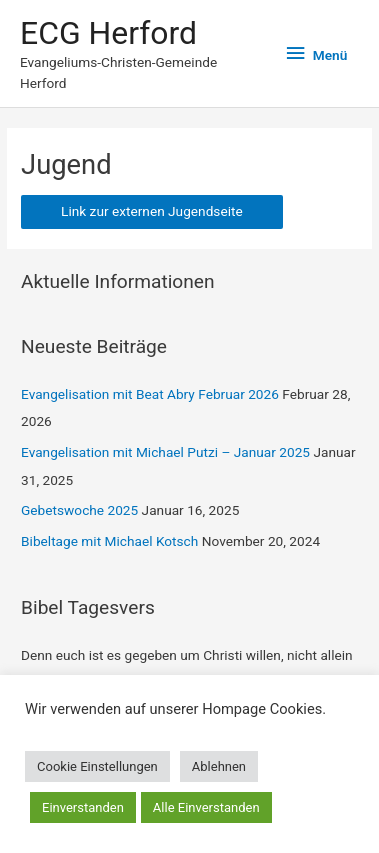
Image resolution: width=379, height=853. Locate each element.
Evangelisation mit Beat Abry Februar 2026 (150, 394)
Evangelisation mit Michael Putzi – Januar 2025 (165, 452)
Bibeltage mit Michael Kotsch (109, 541)
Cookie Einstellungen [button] (97, 766)
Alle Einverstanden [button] (206, 807)
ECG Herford (108, 33)
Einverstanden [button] (83, 807)
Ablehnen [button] (219, 766)
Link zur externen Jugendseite (152, 211)
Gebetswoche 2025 (79, 510)
